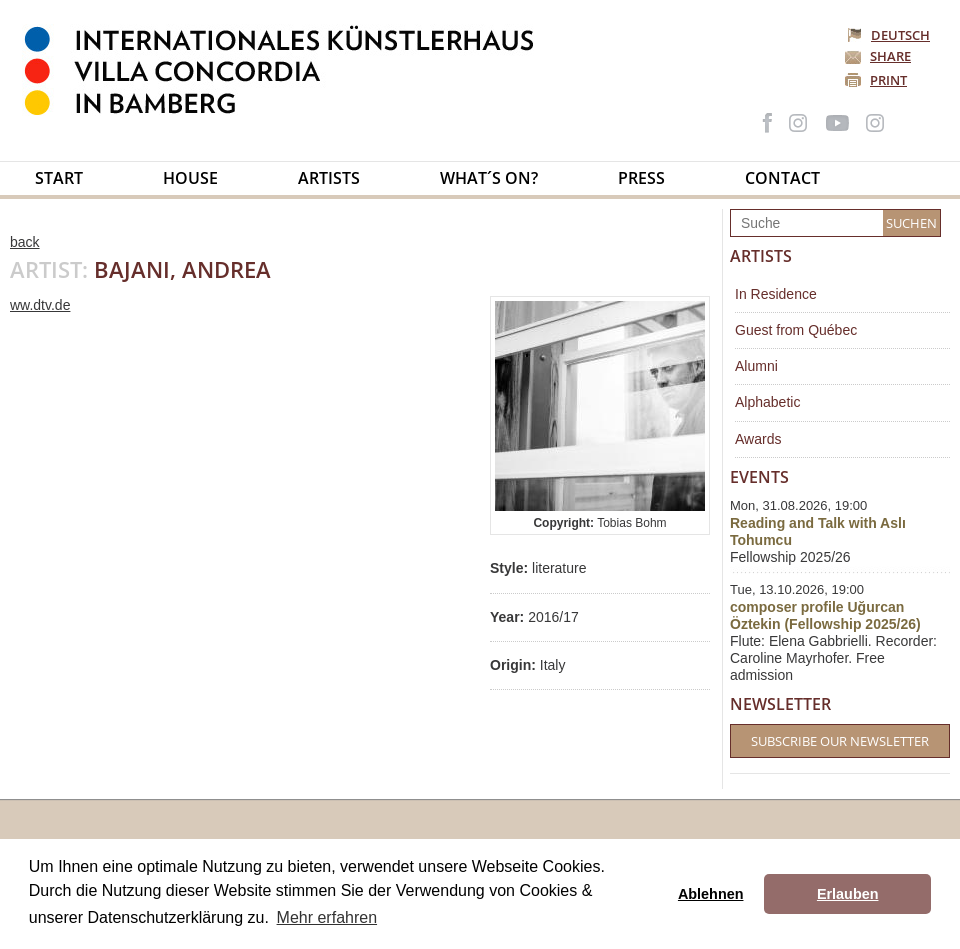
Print (888, 80)
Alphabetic (767, 402)
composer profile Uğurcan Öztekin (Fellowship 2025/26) (825, 615)
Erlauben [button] (848, 894)
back (25, 242)
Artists (329, 178)
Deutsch (890, 35)
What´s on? (489, 178)
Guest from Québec (796, 330)
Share (890, 56)
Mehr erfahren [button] (327, 917)
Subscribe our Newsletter (840, 741)
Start (59, 178)
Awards (758, 439)
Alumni (756, 366)
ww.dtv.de (40, 305)
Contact (782, 178)
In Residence (776, 294)
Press (641, 178)
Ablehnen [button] (711, 894)
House (190, 178)
